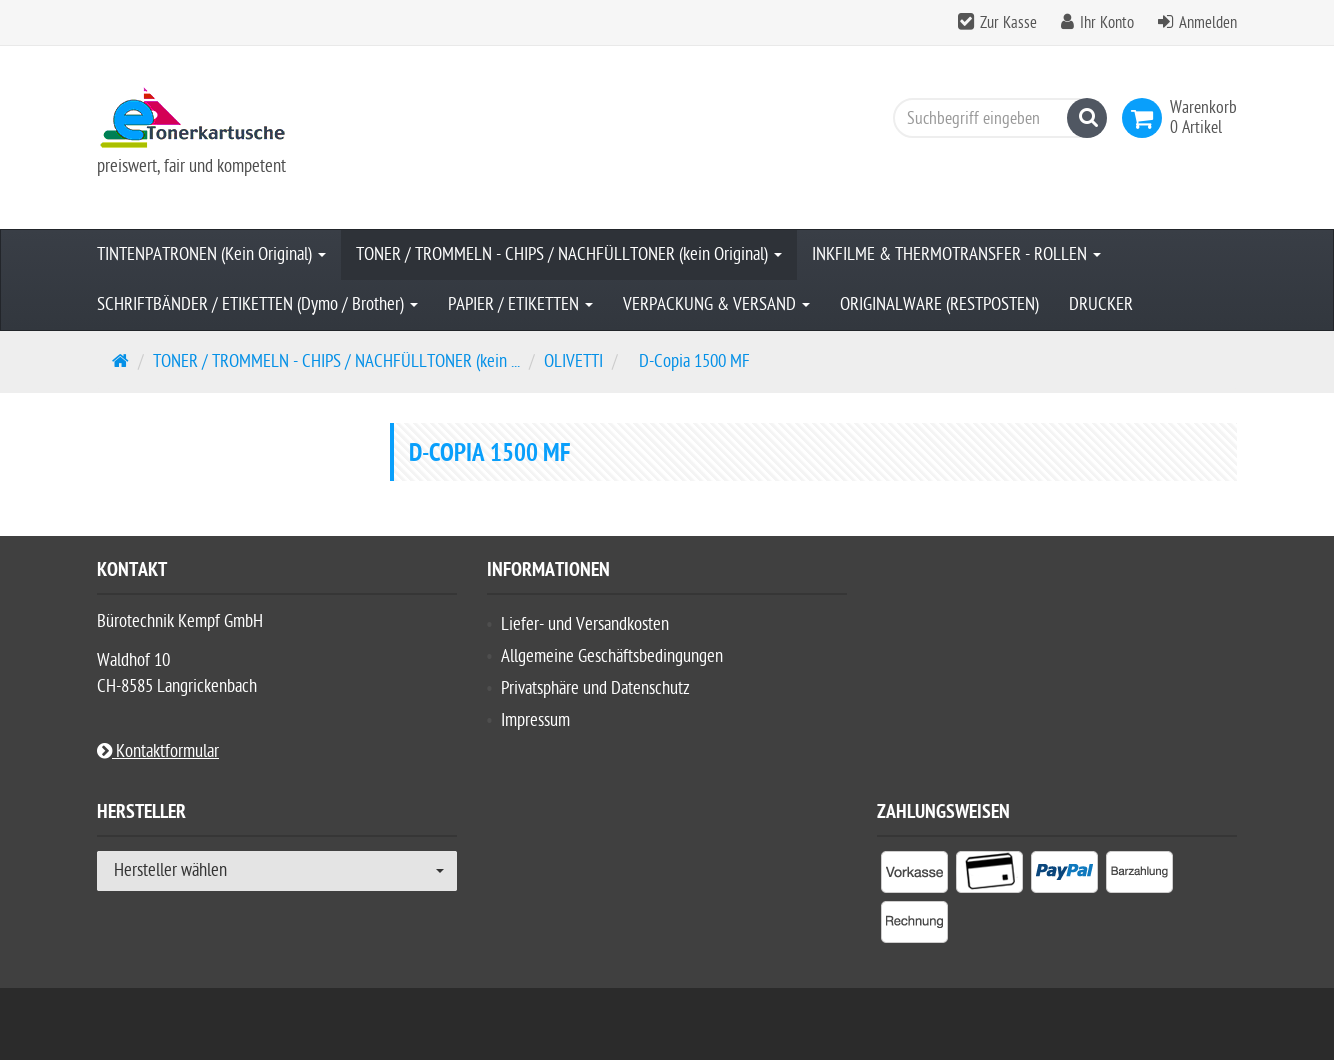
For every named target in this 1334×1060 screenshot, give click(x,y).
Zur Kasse (1008, 23)
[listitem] (914, 876)
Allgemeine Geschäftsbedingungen (612, 656)
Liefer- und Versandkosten (585, 624)
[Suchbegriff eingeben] (995, 118)
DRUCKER (1101, 304)
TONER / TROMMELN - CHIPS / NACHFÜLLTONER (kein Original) (569, 254)
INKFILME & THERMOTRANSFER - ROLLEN (956, 254)
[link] (1146, 118)
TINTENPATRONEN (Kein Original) (211, 254)
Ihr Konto (1107, 23)
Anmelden (1208, 23)
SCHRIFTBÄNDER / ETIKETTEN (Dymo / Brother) (257, 304)
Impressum (535, 720)
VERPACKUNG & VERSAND (716, 304)
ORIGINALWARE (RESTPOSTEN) (939, 304)
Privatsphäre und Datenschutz (595, 688)
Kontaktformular (158, 751)
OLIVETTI (573, 361)
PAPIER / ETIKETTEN (520, 304)
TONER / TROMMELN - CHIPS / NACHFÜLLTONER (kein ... (336, 361)
